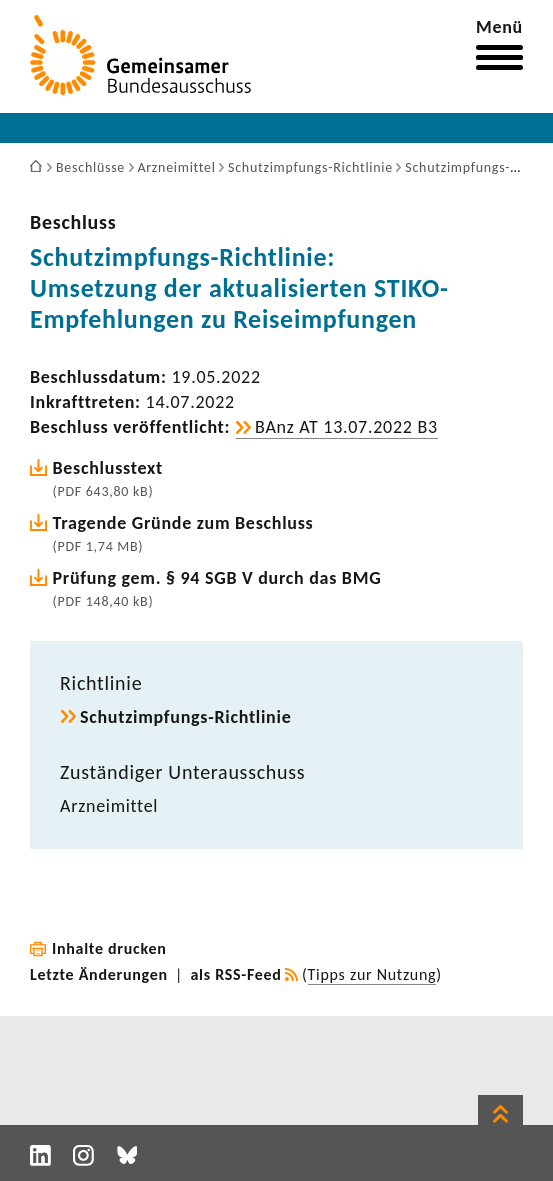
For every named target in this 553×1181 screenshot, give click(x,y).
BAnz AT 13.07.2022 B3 (346, 427)
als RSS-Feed (236, 974)
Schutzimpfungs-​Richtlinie (185, 717)
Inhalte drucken (109, 948)
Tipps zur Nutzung (372, 974)
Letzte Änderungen (99, 974)
